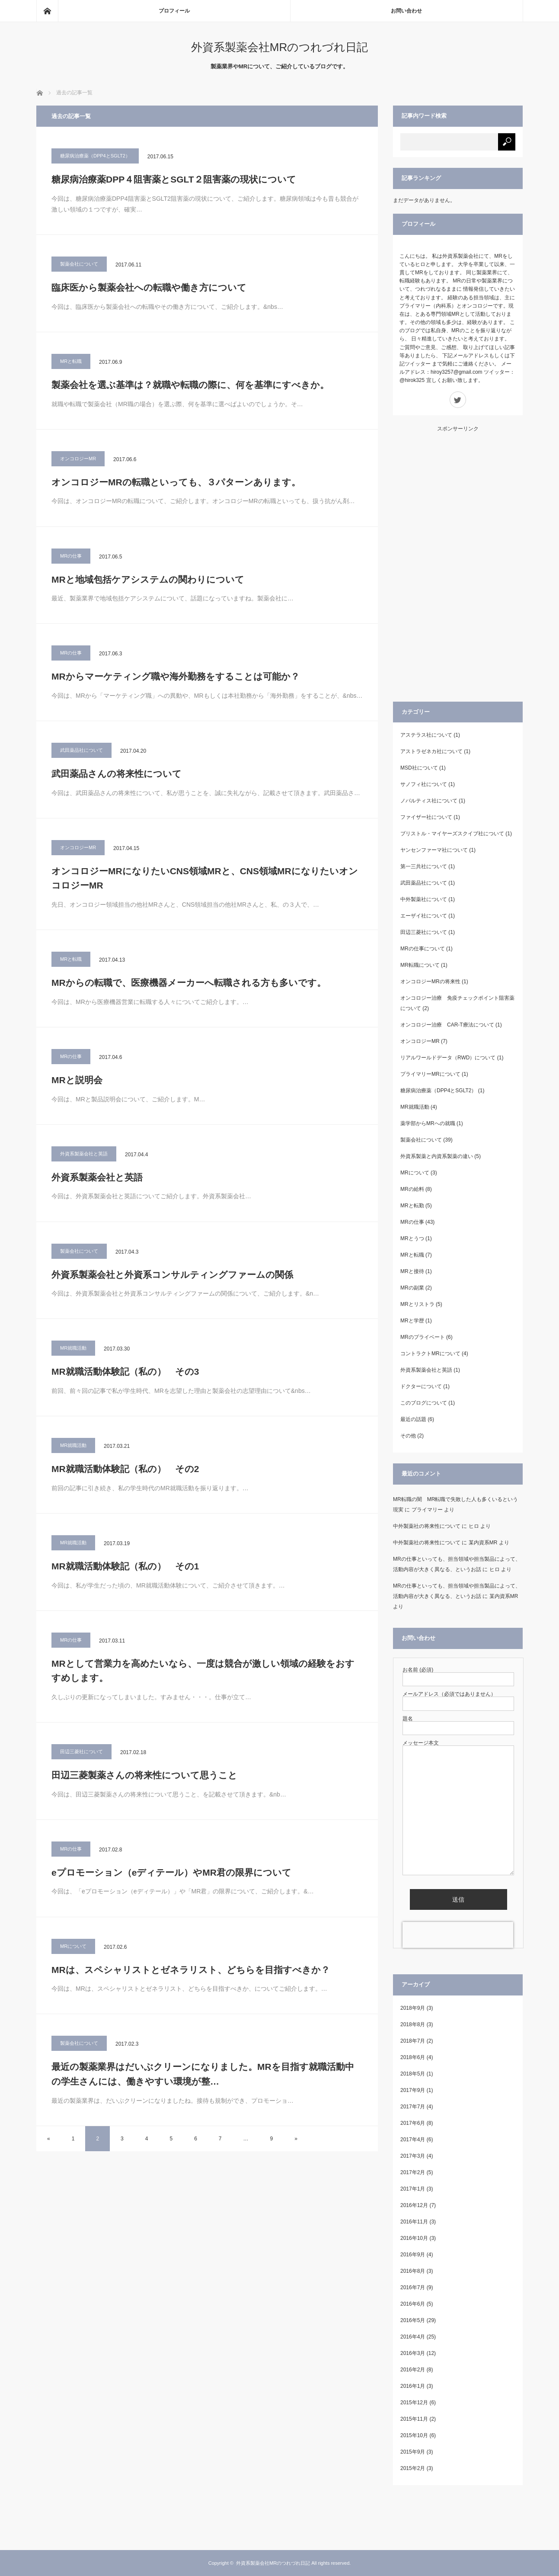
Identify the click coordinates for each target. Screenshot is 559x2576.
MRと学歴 (412, 1321)
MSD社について (419, 768)
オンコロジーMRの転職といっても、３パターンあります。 (175, 482)
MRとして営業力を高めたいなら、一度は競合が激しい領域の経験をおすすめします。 (203, 1671)
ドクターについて (421, 1386)
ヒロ (474, 1526)
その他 (408, 1436)
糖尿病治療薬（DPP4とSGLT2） (95, 155)
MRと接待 (412, 1271)
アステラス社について (426, 735)
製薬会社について (79, 263)
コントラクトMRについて (430, 1354)
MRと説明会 (76, 1080)
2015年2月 (412, 2468)
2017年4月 (412, 2140)
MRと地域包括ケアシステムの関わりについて (152, 579)
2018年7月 (412, 2041)
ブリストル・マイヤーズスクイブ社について (452, 834)
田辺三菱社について (81, 1751)
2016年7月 (412, 2287)
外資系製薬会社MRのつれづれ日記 (279, 47)
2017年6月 (412, 2123)
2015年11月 (414, 2419)
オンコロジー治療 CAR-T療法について (447, 1025)
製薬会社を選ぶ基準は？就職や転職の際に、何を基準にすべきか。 (190, 385)
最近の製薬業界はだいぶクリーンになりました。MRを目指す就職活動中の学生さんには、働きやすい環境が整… (202, 2074)
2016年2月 (412, 2370)
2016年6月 (412, 2304)
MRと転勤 (412, 1206)
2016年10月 (414, 2238)
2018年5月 (412, 2074)
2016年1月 (412, 2386)
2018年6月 (412, 2057)
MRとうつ (412, 1238)
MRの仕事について (422, 949)
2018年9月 (412, 2008)
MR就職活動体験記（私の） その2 (125, 1469)
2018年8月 (412, 2024)
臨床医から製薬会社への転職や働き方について (148, 287)
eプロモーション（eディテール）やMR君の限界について (171, 1872)
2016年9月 (412, 2255)
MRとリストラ (417, 1304)
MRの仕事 (71, 555)
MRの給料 (412, 1189)
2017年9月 (412, 2090)
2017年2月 (412, 2172)
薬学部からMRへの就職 (427, 1123)
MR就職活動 (73, 1348)
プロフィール (174, 11)
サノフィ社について (423, 784)
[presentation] (457, 1935)
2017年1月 (412, 2189)
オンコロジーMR (78, 458)
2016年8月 (412, 2271)
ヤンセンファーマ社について (434, 850)
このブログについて (423, 1403)
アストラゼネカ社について (431, 751)
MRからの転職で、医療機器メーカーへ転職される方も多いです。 (188, 983)
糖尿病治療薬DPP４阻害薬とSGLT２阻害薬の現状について (173, 179)
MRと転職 (71, 361)
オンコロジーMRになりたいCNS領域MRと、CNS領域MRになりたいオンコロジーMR (204, 878)
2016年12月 (414, 2205)
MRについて (73, 1946)
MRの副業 (412, 1288)
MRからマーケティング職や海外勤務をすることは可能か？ (175, 676)
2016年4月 (412, 2337)
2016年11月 (414, 2222)
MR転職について (420, 965)
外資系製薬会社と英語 (84, 1153)
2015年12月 (414, 2403)
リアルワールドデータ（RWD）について (447, 1058)
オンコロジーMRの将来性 (430, 981)
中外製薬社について (423, 899)
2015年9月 (412, 2452)
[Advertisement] (458, 561)
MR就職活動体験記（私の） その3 (125, 1371)
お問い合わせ (406, 11)
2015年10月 (414, 2435)
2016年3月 (412, 2353)
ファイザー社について (426, 817)
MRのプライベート (422, 1337)
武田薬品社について (81, 750)
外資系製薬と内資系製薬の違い (436, 1156)
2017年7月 (412, 2107)
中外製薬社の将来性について (426, 1526)
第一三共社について (423, 866)
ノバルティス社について (428, 801)
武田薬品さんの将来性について (116, 774)
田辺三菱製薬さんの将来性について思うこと (144, 1775)
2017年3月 (412, 2156)
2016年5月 (412, 2320)
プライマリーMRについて (430, 1074)
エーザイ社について (423, 916)
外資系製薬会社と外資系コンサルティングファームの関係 (172, 1275)
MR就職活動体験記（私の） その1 (125, 1566)
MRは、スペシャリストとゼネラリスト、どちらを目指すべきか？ (190, 1970)
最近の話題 (413, 1419)
